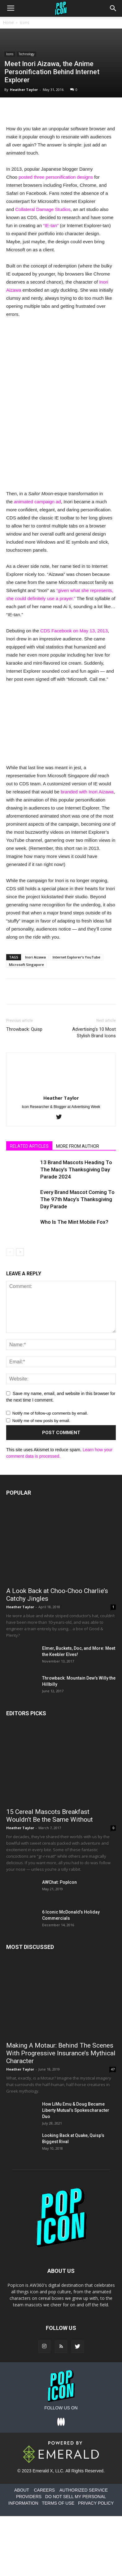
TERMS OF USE (58, 2503)
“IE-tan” (51, 225)
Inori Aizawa (35, 957)
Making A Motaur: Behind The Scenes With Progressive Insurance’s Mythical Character (60, 2053)
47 (113, 2069)
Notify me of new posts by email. (41, 1420)
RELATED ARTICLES (29, 1146)
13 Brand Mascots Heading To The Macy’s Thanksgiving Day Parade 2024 (76, 1169)
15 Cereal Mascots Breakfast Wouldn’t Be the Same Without (49, 1815)
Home (8, 22)
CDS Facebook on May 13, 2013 (74, 630)
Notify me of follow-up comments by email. (50, 1413)
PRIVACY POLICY (96, 2503)
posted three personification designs (56, 177)
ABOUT (21, 2490)
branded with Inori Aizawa (87, 791)
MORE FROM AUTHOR (77, 1146)
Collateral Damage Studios (42, 209)
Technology (26, 54)
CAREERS (44, 2490)
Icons (24, 22)
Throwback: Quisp (24, 1029)
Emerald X (43, 2470)
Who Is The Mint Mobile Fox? (74, 1222)
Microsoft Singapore (26, 964)
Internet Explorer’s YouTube (76, 957)
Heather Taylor (24, 89)
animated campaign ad (37, 501)
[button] (113, 8)
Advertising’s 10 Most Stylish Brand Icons (94, 1032)
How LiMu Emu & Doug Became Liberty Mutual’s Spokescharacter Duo (75, 2110)
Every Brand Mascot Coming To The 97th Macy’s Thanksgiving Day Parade (77, 1199)
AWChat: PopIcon (59, 1882)
